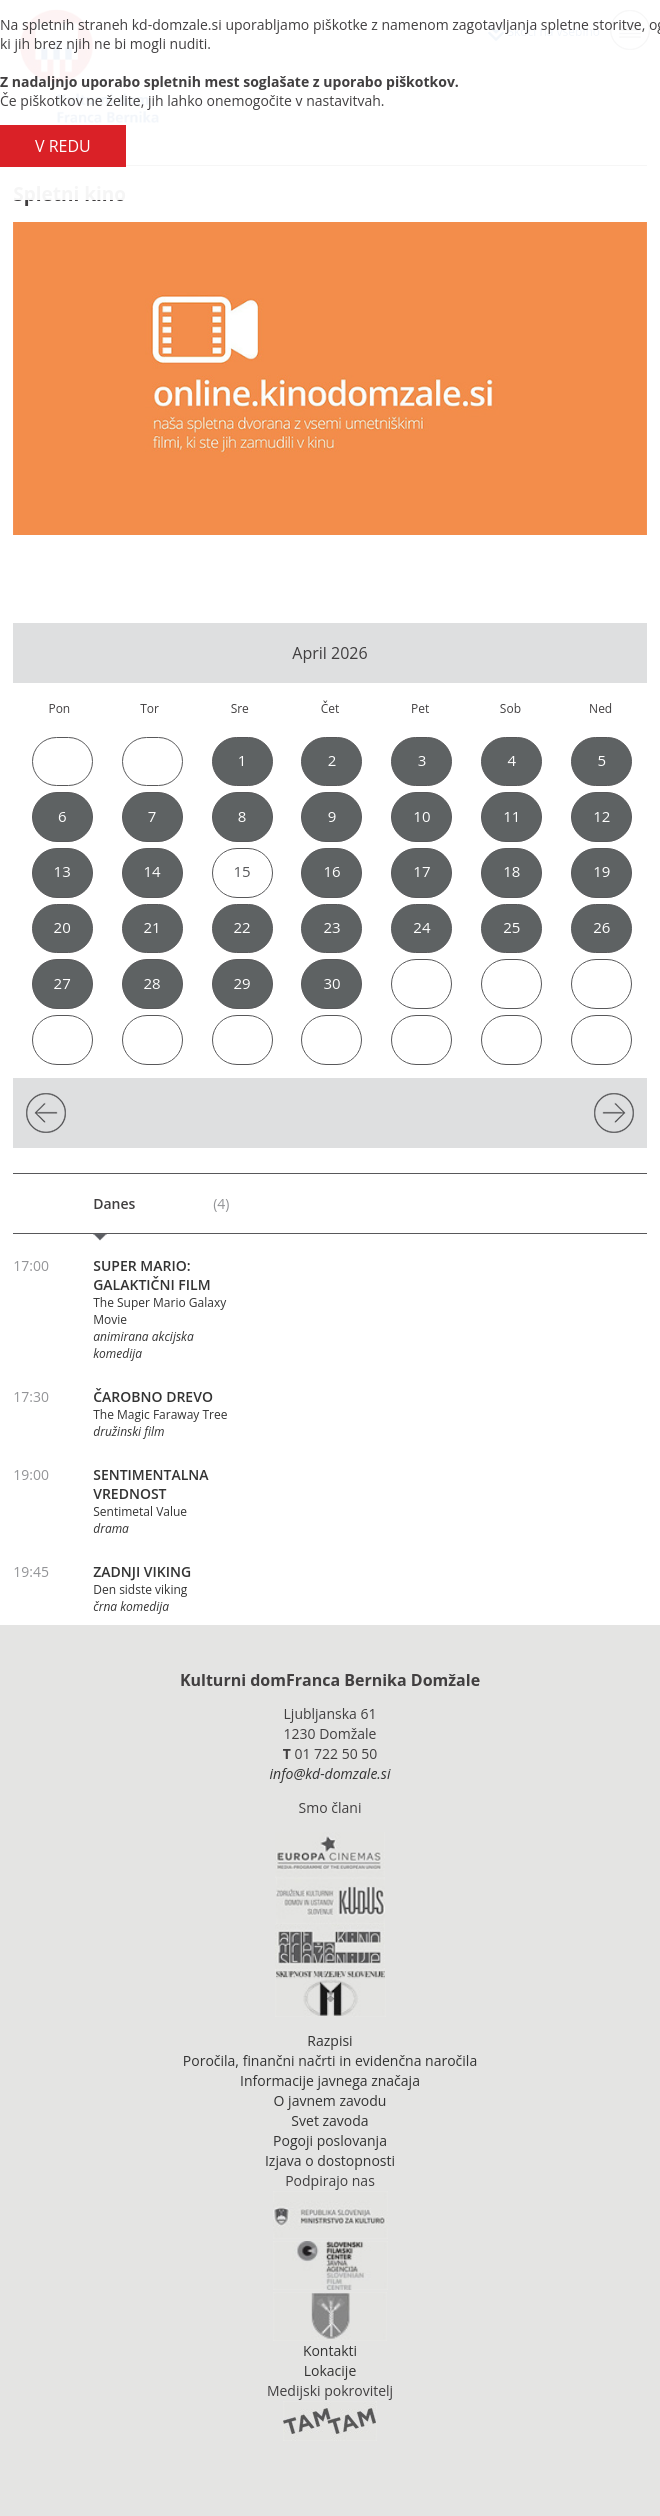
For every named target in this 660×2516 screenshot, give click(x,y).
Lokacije (330, 2370)
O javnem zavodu (330, 2100)
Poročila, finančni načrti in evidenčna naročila (330, 2060)
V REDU (63, 146)
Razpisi (329, 2040)
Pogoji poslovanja (330, 2140)
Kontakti (330, 2350)
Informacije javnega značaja (330, 2080)
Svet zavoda (329, 2120)
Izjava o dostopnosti (330, 2160)
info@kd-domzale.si (330, 1773)
